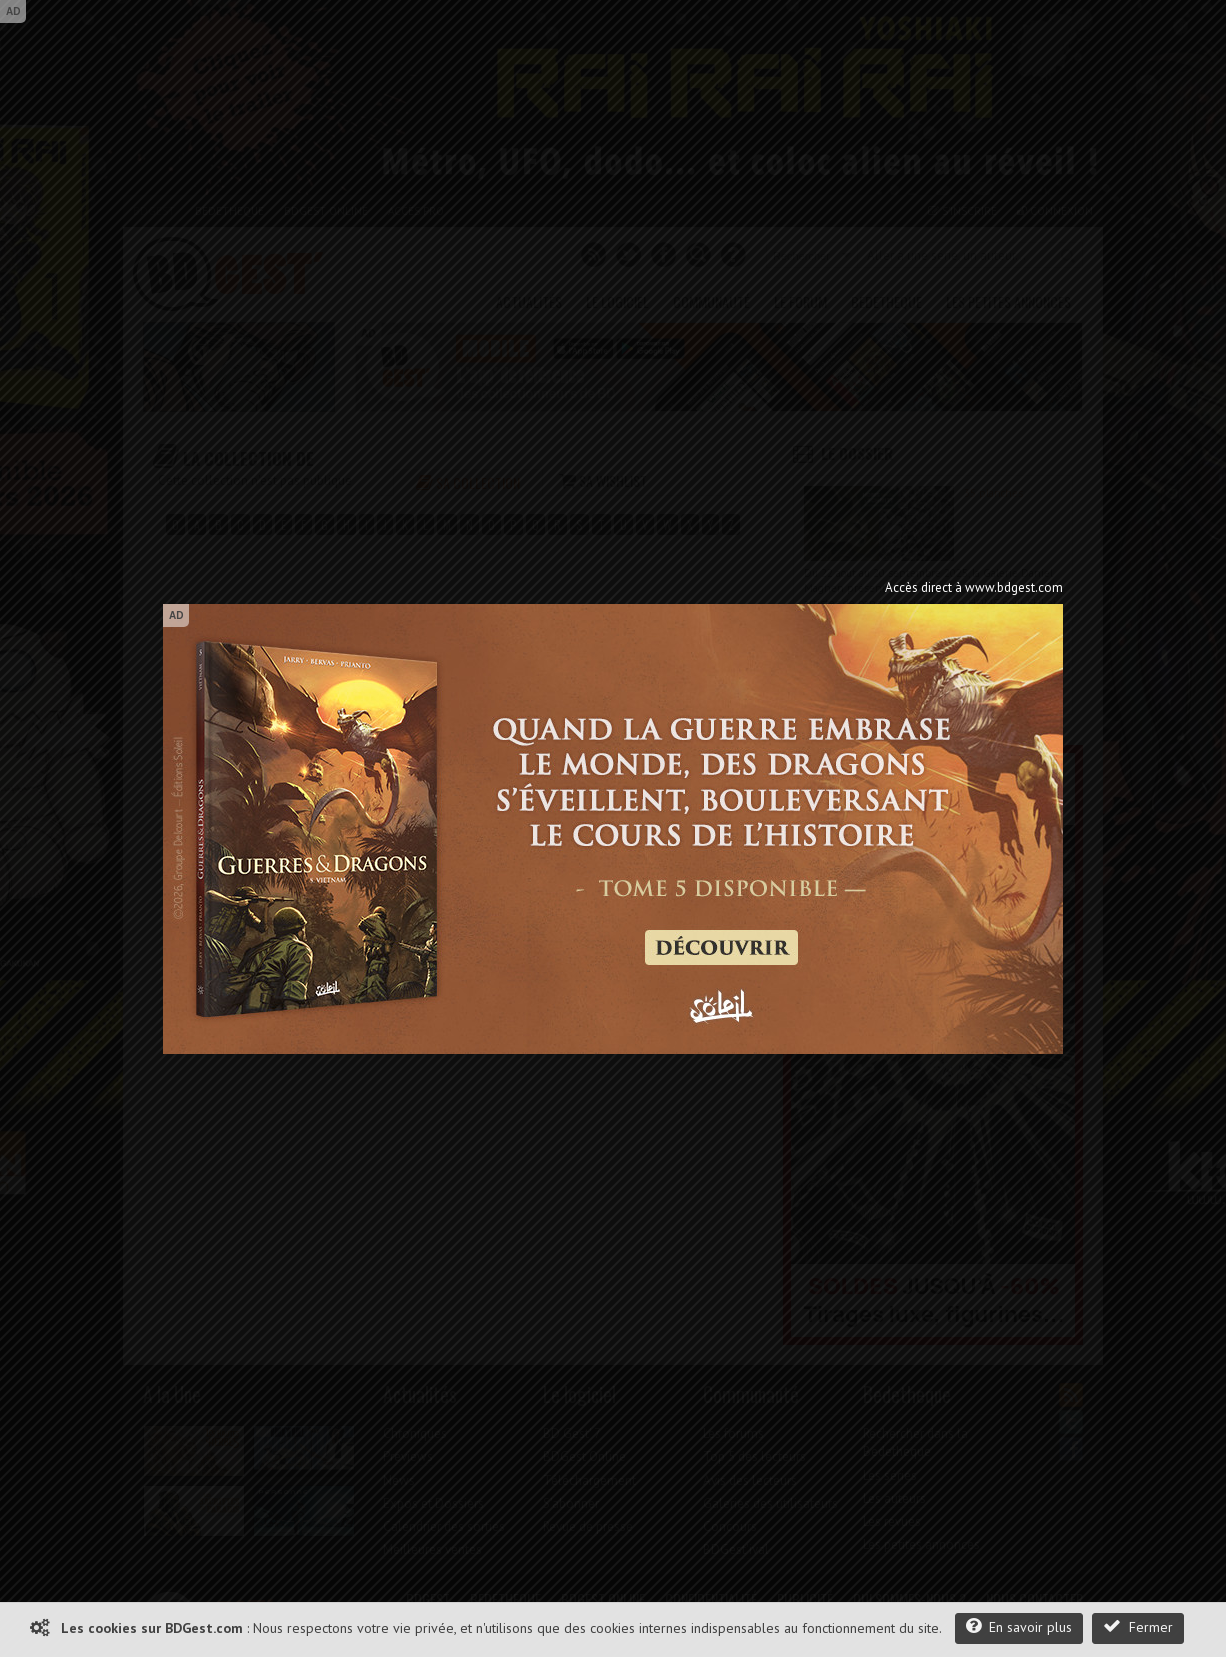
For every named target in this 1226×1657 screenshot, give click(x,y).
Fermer (1138, 1626)
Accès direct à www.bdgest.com (974, 587)
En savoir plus (1019, 1626)
